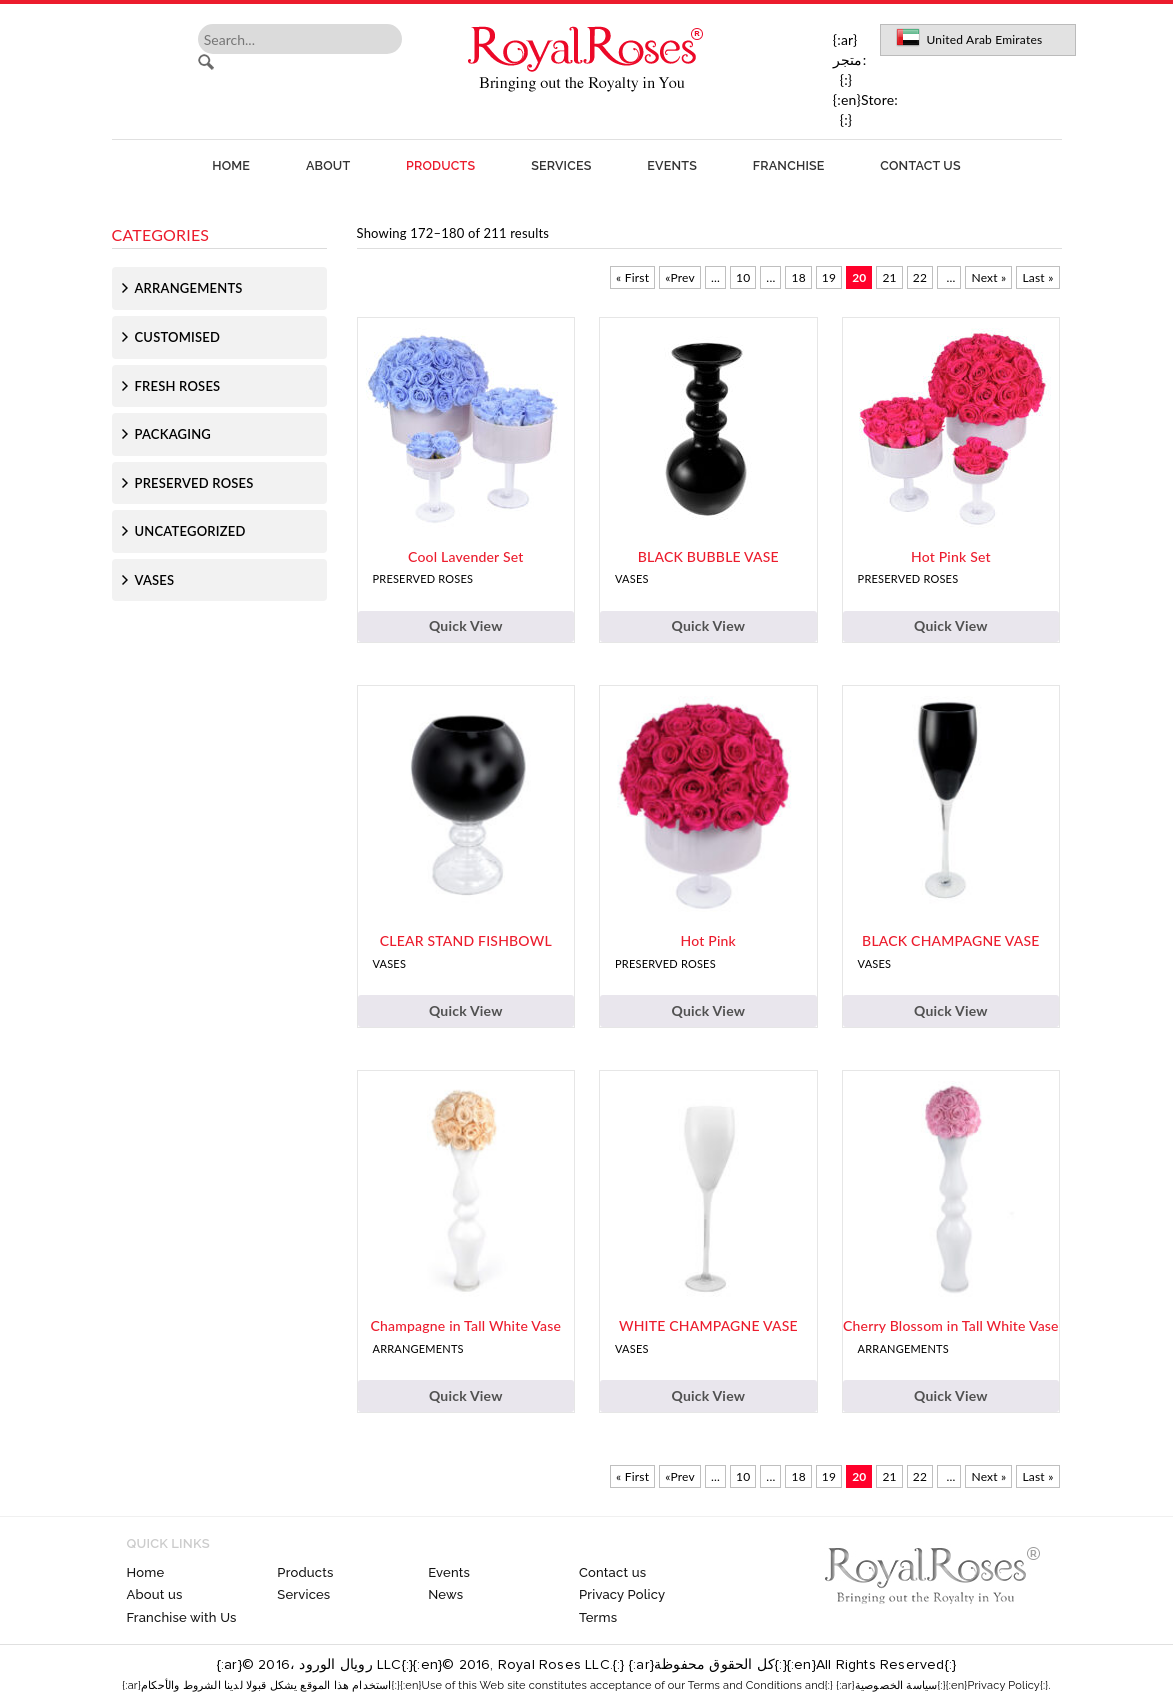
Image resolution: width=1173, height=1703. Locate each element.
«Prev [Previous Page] (680, 277)
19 (829, 277)
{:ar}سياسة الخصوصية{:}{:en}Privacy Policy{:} (942, 1685)
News (445, 1594)
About (328, 165)
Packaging (173, 434)
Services (561, 165)
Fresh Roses (178, 386)
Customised (178, 337)
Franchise (789, 165)
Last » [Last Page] (1037, 277)
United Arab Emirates (984, 39)
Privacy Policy (622, 1594)
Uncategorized (190, 531)
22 (920, 277)
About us (155, 1594)
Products (440, 165)
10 (743, 277)
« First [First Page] (632, 277)
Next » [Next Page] (988, 277)
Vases (155, 580)
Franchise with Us (182, 1617)
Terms (598, 1617)
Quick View (466, 625)
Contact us (920, 165)
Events (672, 165)
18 (798, 277)
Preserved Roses (194, 483)
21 (889, 277)
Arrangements (189, 288)
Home (231, 165)
